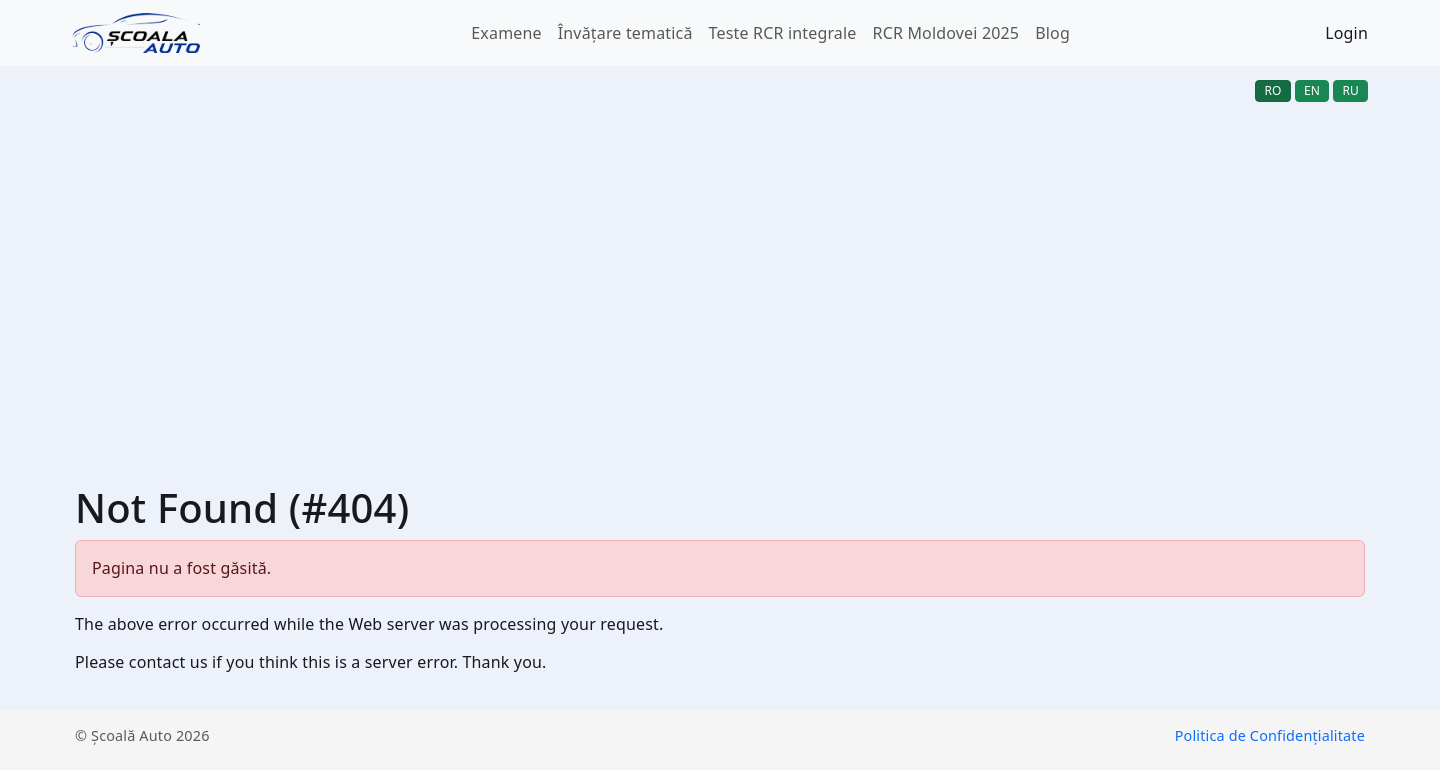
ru (1350, 90)
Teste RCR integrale (783, 33)
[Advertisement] (720, 264)
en (1312, 90)
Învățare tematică (625, 33)
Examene (506, 33)
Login (1346, 33)
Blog (1052, 33)
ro (1272, 90)
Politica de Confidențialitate (1270, 735)
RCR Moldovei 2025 (946, 33)
